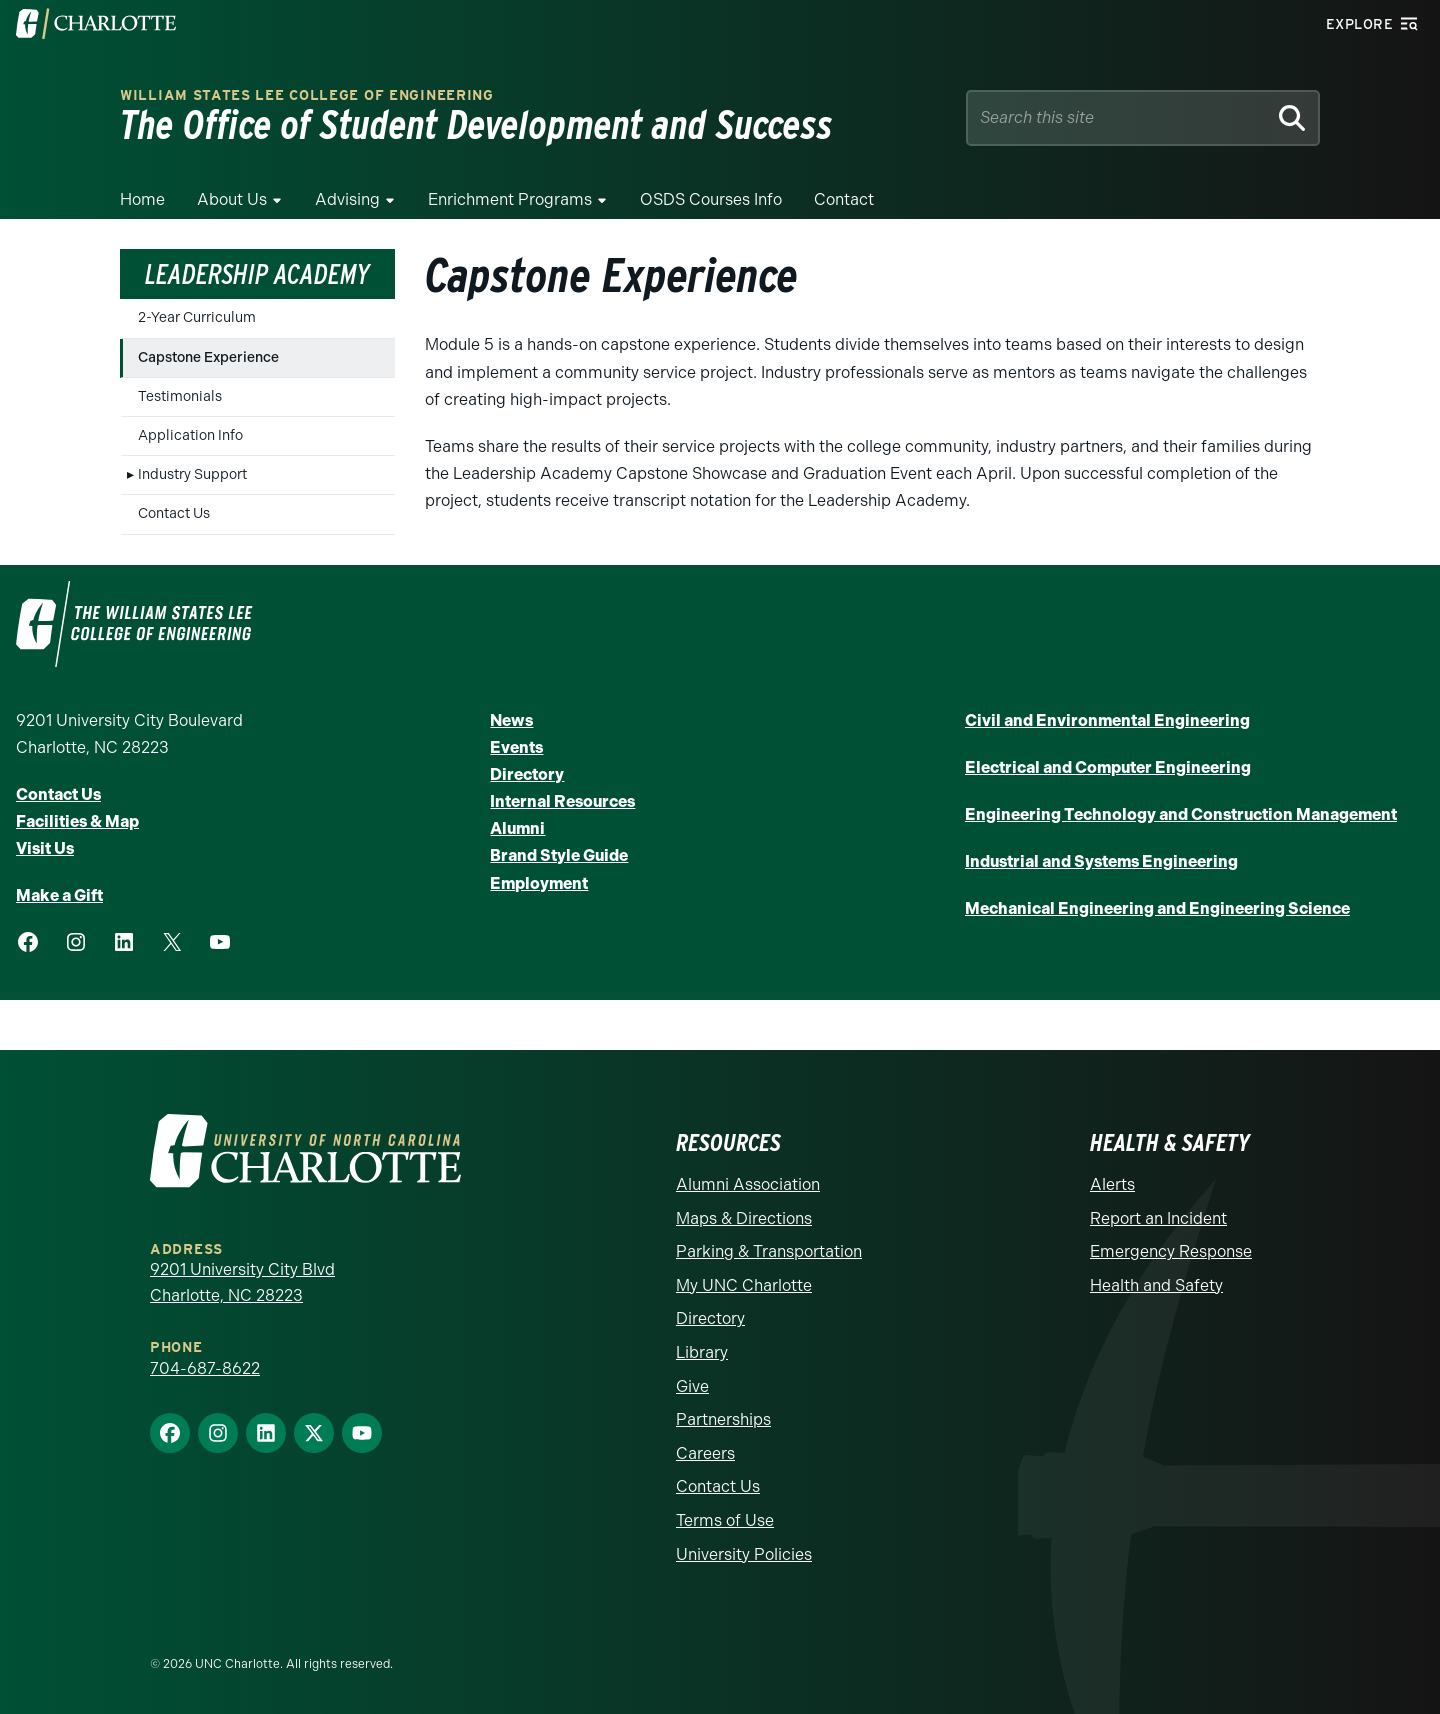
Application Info (190, 435)
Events (516, 747)
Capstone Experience (208, 357)
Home (142, 199)
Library (702, 1352)
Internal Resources (562, 801)
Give (692, 1386)
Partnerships (723, 1419)
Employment (539, 883)
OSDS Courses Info (711, 199)
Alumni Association (748, 1184)
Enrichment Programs (510, 199)
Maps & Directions (744, 1218)
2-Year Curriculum (197, 317)
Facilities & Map (77, 821)
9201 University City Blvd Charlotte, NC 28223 (242, 1282)
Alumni (517, 828)
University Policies (744, 1554)
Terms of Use (725, 1520)
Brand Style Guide (559, 855)
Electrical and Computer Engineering (1108, 767)
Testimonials (180, 396)
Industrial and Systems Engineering (1101, 861)
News (511, 720)
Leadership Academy (257, 274)
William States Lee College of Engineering (307, 95)
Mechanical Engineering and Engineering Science (1157, 908)
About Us (232, 199)
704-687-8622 (205, 1368)
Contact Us (174, 513)
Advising (347, 199)
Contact (844, 199)
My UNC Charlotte (744, 1285)
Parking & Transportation (769, 1251)
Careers (705, 1453)
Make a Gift (59, 895)
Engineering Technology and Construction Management (1181, 814)
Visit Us (45, 848)
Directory (527, 774)
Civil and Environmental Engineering (1107, 720)
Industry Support (192, 474)
